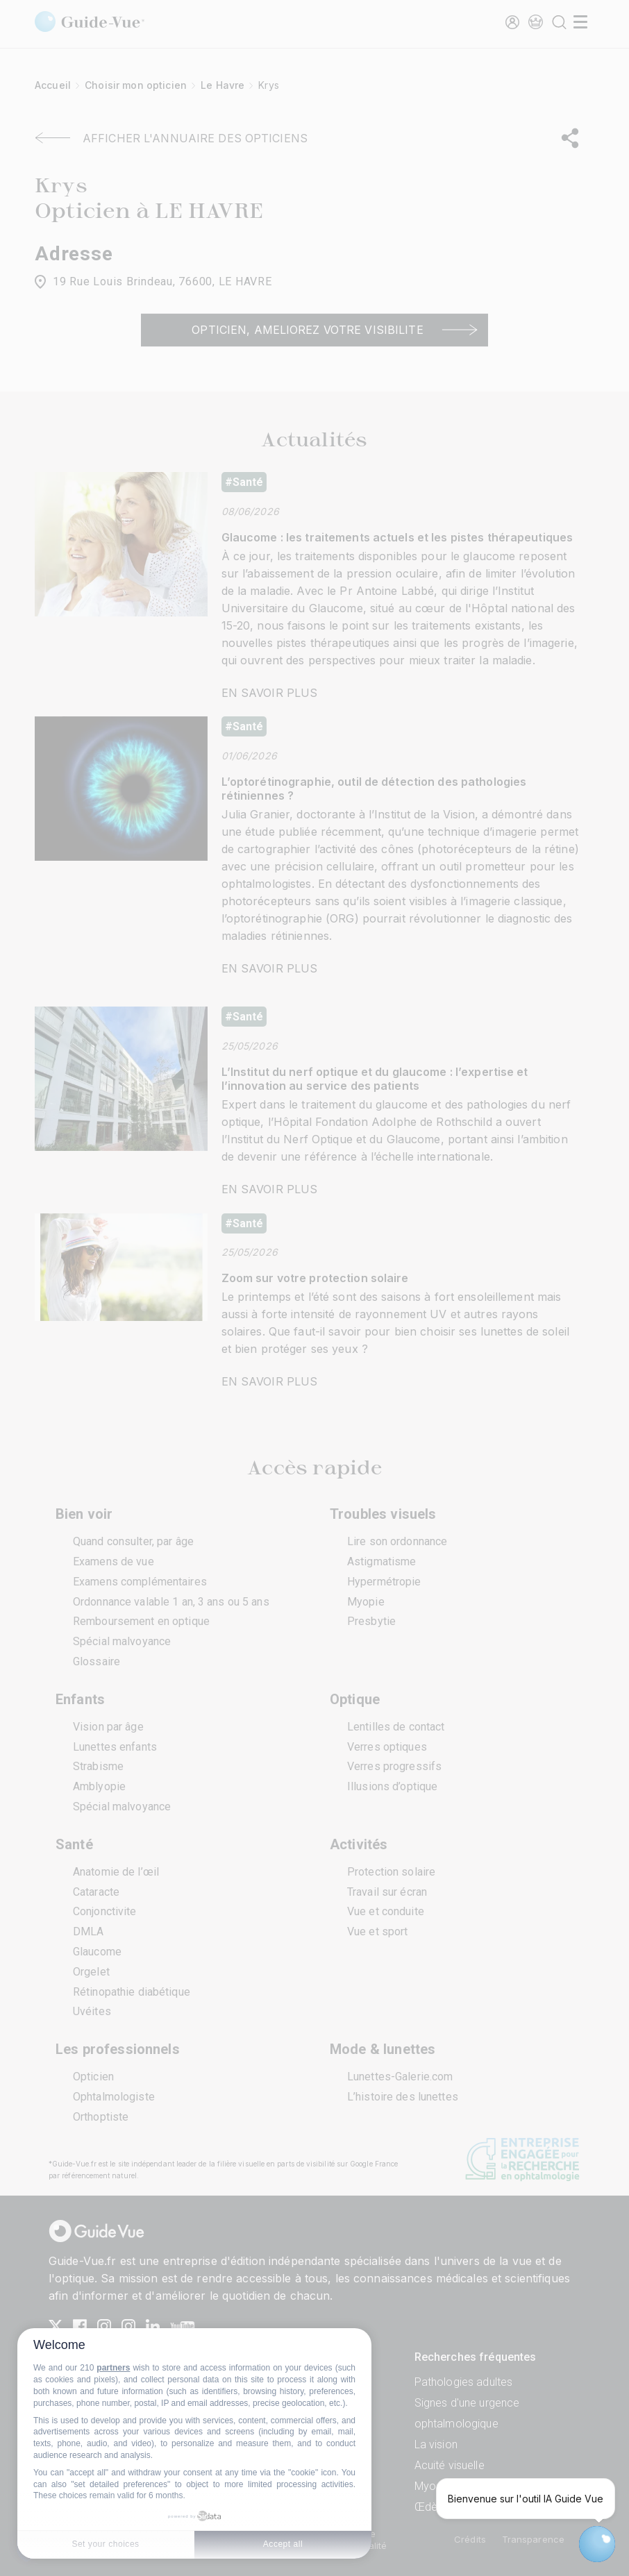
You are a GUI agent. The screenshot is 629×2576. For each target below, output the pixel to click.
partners (113, 2368)
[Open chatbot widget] (597, 2544)
